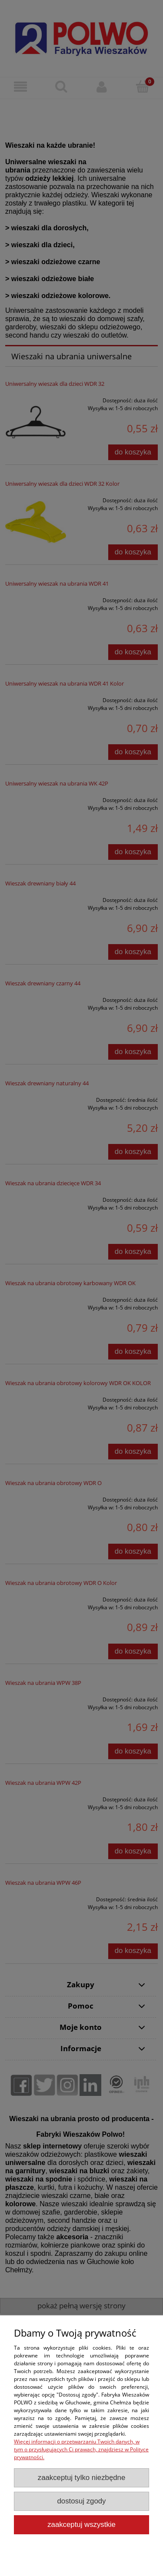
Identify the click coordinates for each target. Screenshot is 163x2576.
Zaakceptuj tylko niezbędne (82, 2477)
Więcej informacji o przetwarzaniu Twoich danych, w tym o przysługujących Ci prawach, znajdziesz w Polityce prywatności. (81, 2449)
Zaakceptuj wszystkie (81, 2524)
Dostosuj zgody (81, 2501)
